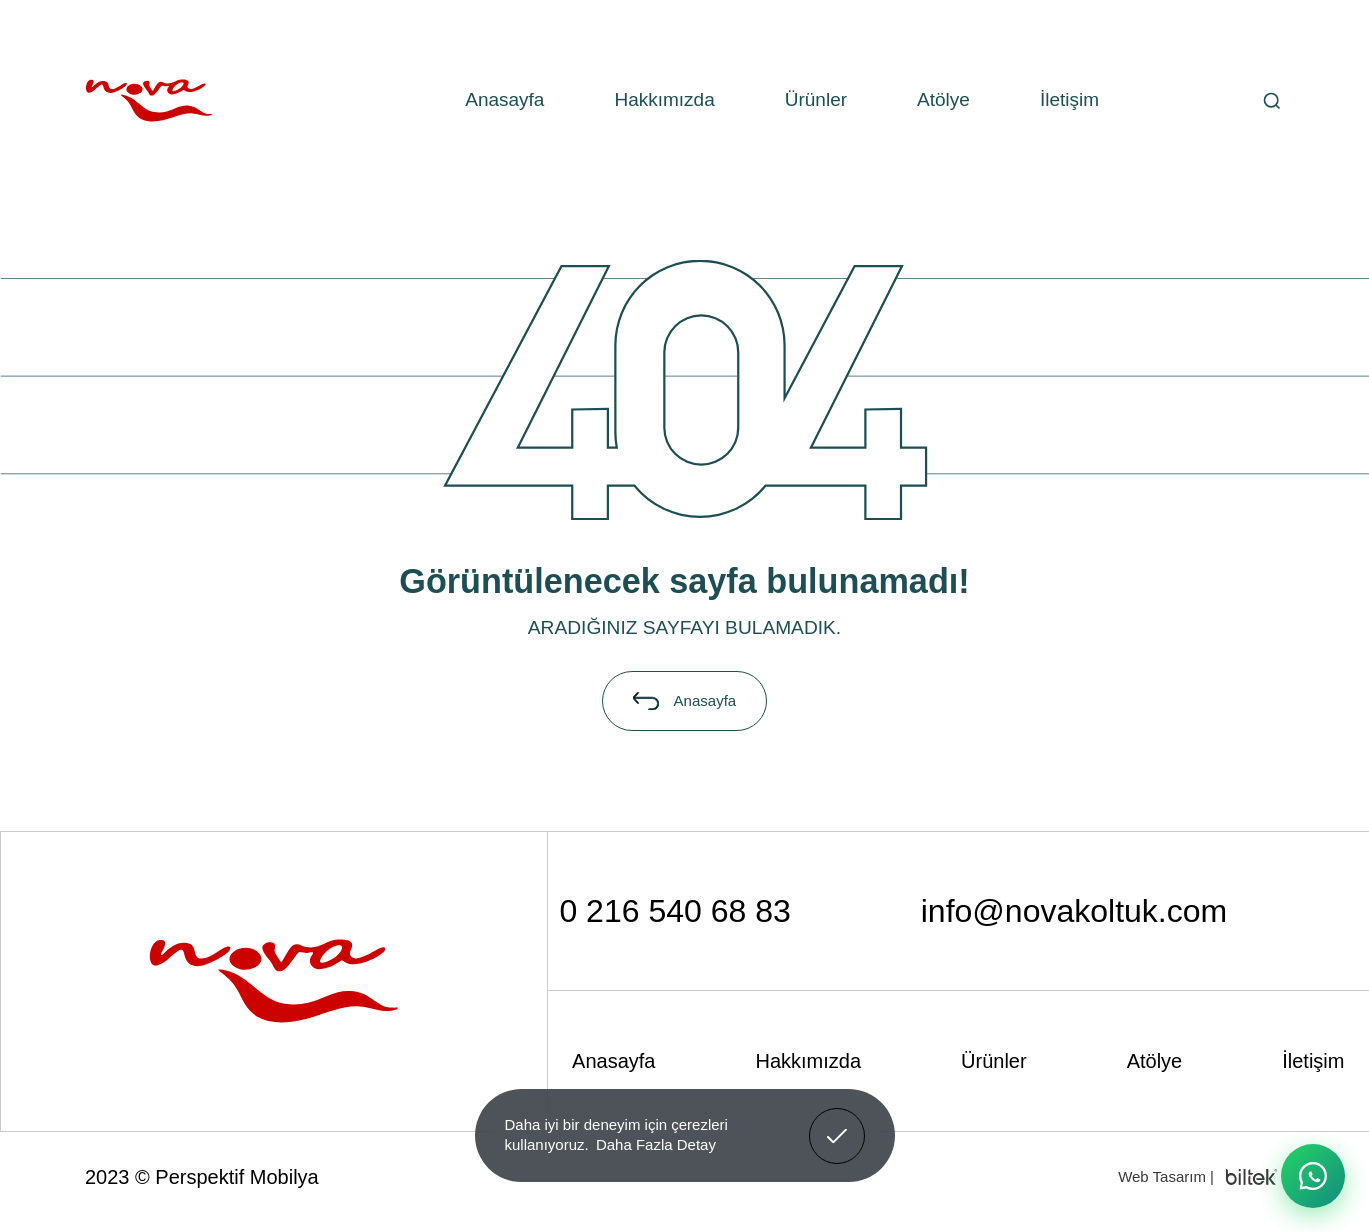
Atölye (943, 99)
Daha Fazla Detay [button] (656, 1144)
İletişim (1069, 99)
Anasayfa (504, 99)
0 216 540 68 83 (674, 911)
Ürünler (816, 99)
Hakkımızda (664, 99)
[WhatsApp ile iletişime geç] (1313, 1176)
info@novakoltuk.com (1074, 911)
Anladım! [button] (837, 1121)
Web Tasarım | (1166, 1176)
